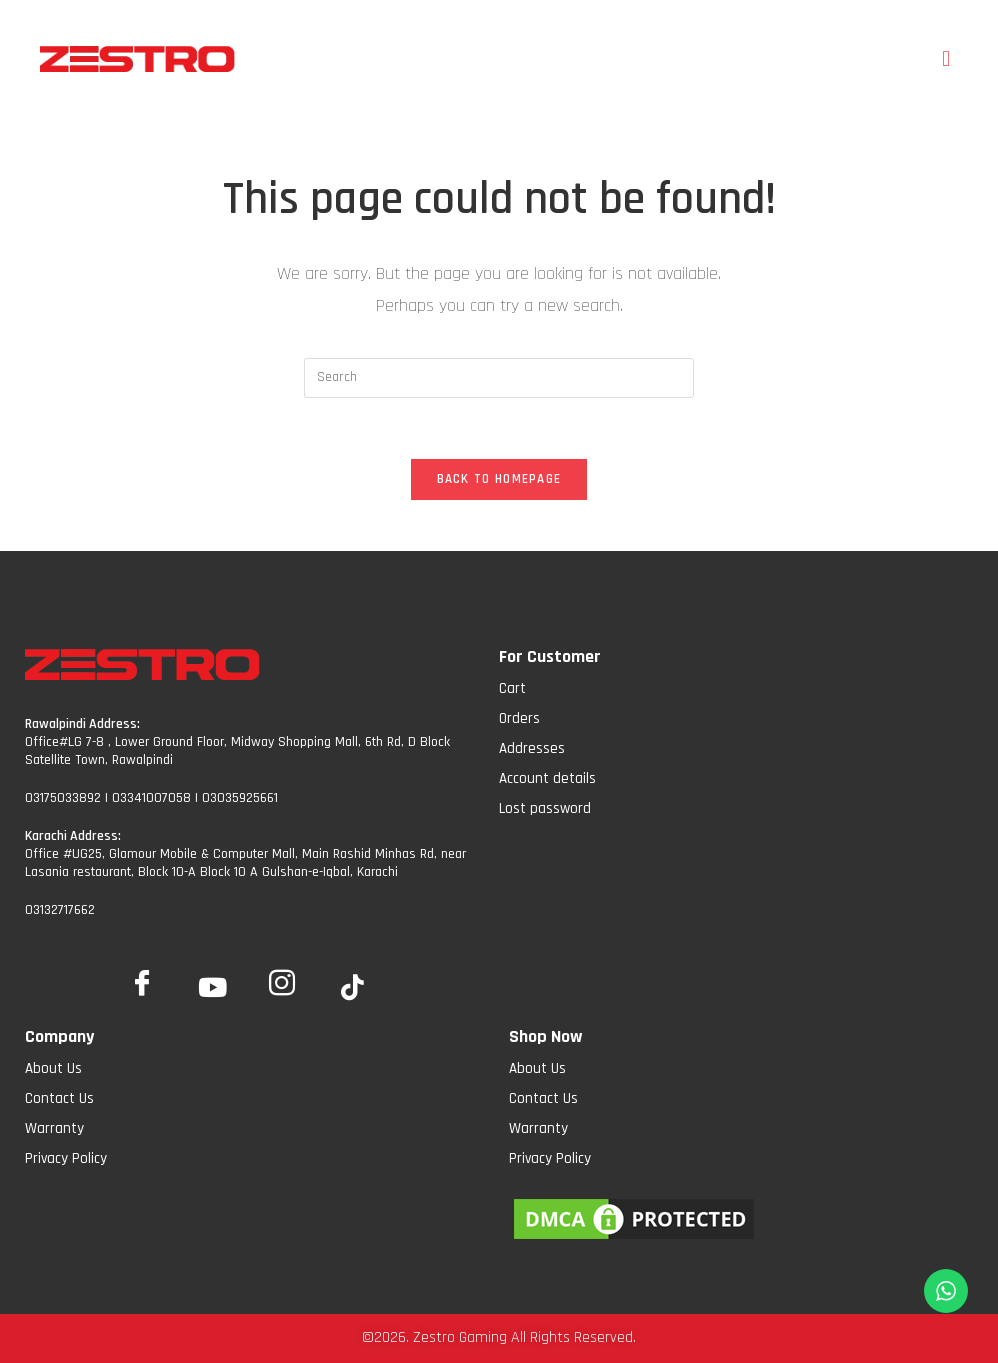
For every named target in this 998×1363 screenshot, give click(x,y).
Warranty (54, 1128)
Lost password (545, 808)
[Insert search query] (499, 378)
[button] (946, 59)
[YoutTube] (212, 989)
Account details (547, 778)
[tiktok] (352, 989)
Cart (512, 688)
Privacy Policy (66, 1158)
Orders (519, 718)
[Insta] (282, 979)
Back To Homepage (499, 479)
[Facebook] (142, 979)
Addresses (532, 748)
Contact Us (59, 1098)
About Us (53, 1068)
